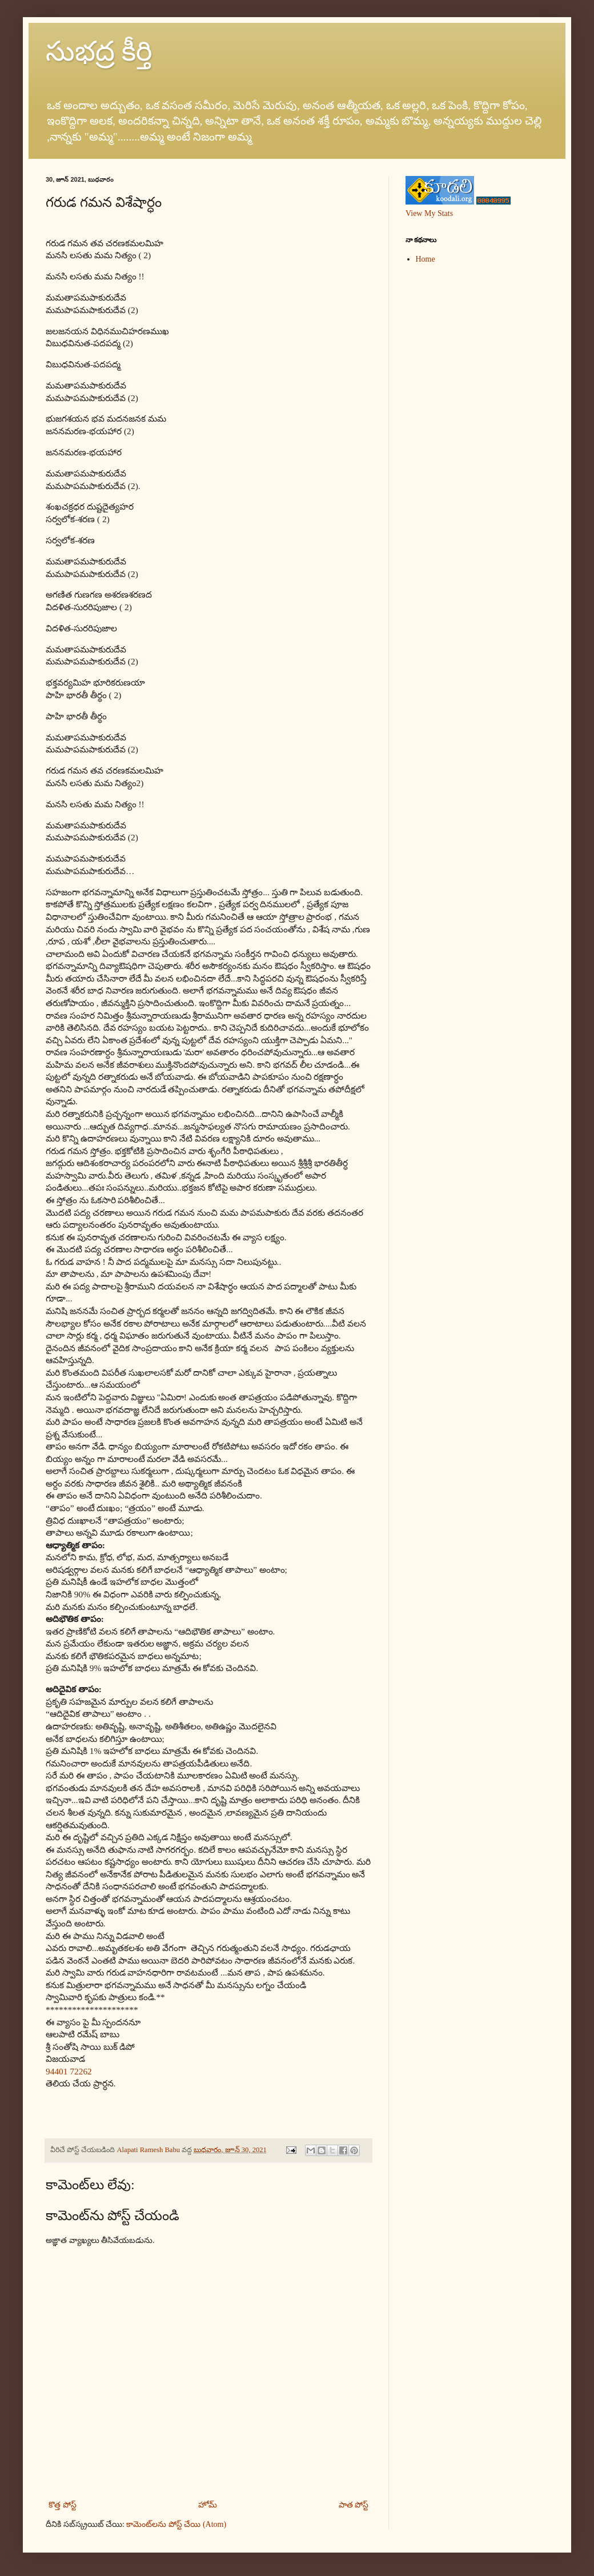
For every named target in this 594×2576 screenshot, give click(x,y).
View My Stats (429, 213)
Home (425, 259)
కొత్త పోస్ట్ (63, 2505)
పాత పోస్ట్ (354, 2505)
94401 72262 (69, 2071)
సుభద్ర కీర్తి (99, 51)
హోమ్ (207, 2505)
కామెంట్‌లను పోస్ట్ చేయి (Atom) (176, 2524)
